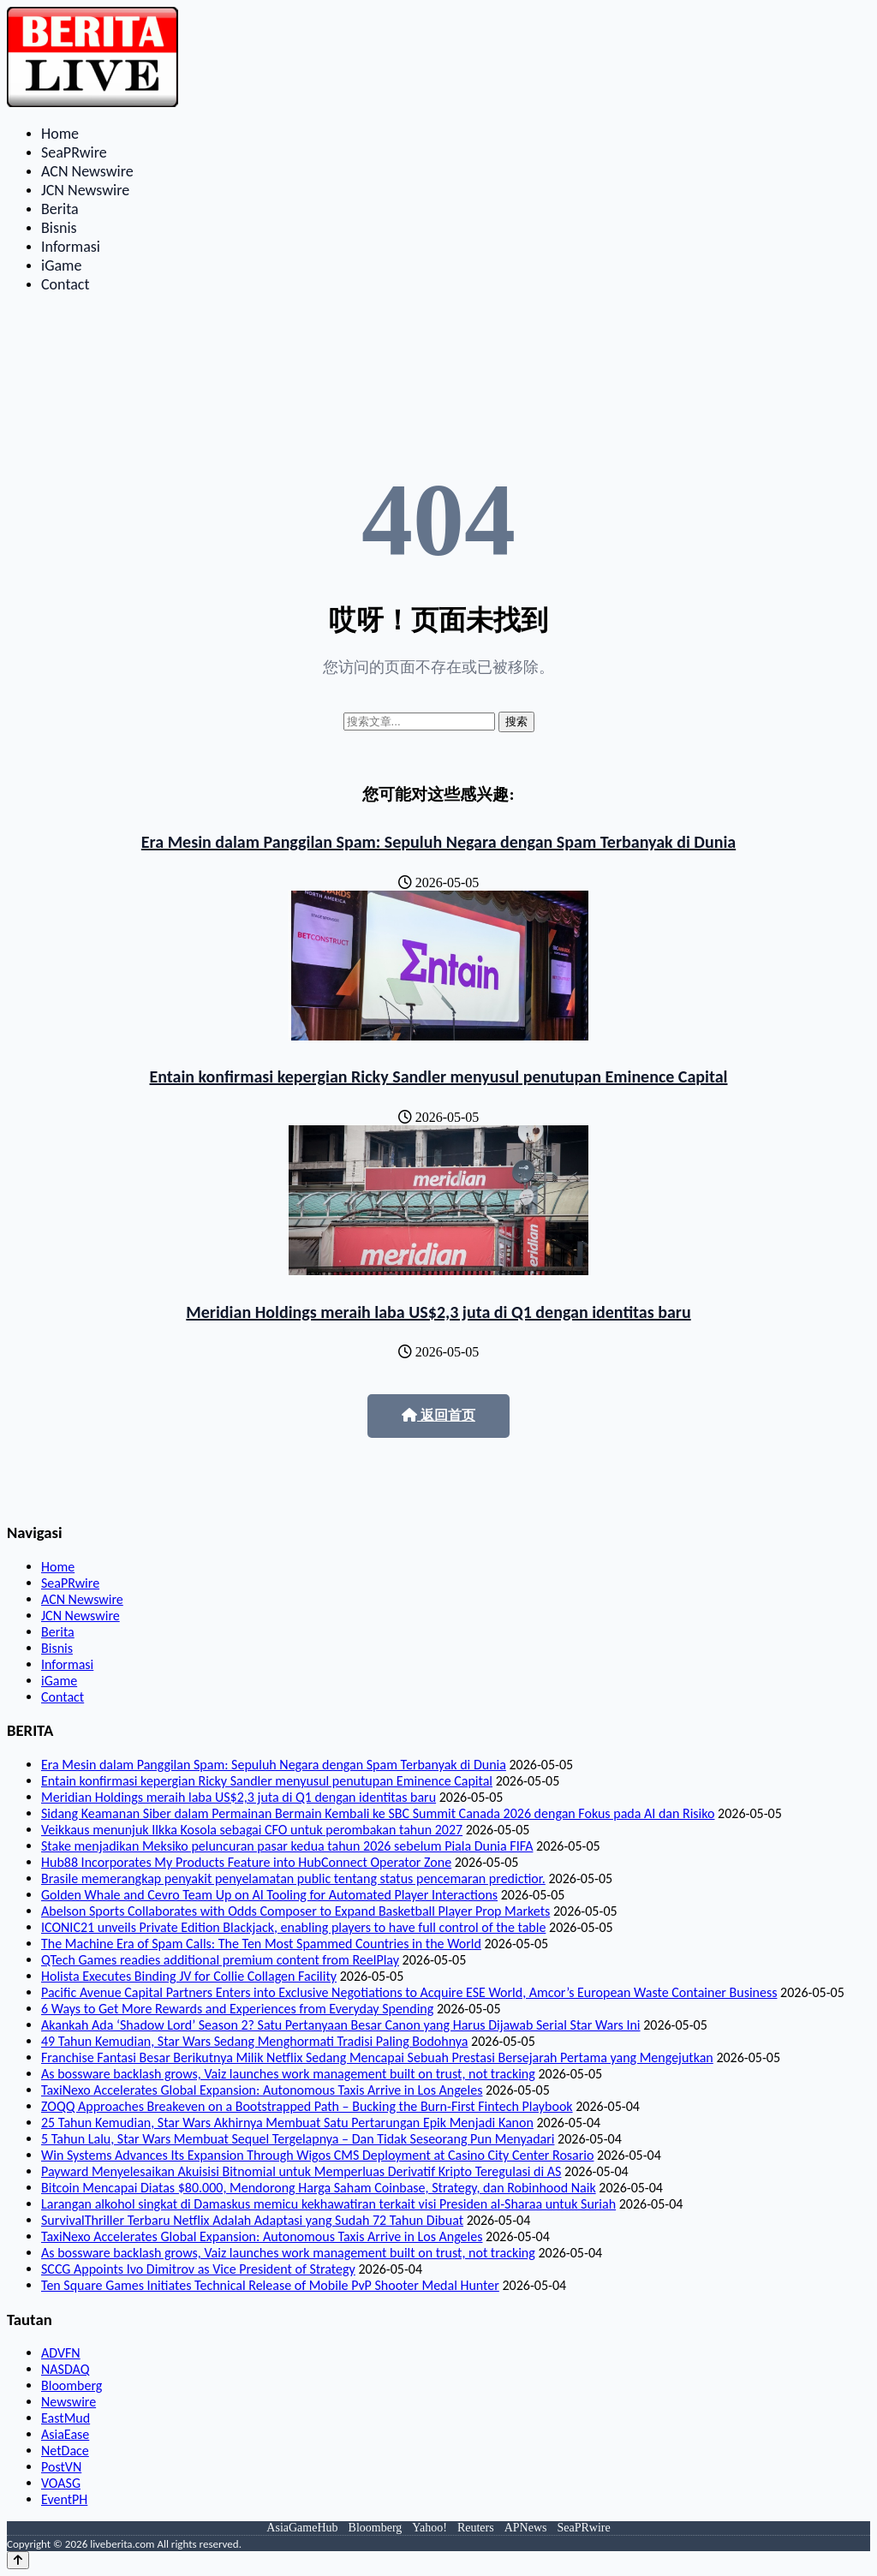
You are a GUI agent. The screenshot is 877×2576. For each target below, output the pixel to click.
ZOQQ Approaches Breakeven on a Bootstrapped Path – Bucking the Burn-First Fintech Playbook (307, 2106)
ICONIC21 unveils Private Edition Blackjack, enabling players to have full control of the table (293, 1927)
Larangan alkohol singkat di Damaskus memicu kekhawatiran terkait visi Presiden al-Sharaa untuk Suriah (328, 2204)
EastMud (65, 2418)
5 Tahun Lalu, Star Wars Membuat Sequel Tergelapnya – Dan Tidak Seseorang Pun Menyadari (297, 2139)
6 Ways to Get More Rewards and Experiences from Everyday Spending (237, 2009)
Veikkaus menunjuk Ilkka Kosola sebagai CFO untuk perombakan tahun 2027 (251, 1830)
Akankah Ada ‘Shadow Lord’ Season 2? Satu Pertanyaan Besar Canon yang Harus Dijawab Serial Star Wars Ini (341, 2025)
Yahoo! (429, 2527)
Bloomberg (71, 2385)
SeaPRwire (74, 152)
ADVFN (61, 2353)
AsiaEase (65, 2434)
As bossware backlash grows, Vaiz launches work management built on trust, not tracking (288, 2074)
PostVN (61, 2467)
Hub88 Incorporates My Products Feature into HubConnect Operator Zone (246, 1862)
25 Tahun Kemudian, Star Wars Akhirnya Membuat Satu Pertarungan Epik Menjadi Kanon (287, 2122)
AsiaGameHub (301, 2527)
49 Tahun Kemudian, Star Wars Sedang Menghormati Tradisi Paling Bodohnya (254, 2041)
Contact (65, 284)
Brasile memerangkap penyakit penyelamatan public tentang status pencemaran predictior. (293, 1878)
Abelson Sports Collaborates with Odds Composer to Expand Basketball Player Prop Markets (295, 1911)
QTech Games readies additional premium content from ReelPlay (220, 1960)
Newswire (68, 2402)
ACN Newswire (87, 171)
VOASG (61, 2483)
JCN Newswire (85, 190)
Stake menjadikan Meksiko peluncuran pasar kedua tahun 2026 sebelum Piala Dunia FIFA (287, 1846)
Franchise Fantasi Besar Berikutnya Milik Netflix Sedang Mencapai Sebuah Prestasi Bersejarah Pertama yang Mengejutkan (377, 2057)
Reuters (475, 2527)
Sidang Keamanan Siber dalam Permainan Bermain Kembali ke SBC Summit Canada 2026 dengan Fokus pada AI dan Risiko (377, 1813)
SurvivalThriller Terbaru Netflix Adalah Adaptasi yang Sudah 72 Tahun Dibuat (252, 2220)
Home (60, 133)
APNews (525, 2527)
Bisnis (59, 227)
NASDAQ (65, 2369)
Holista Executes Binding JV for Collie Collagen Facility (189, 1976)
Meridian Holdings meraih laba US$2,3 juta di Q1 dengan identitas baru (438, 1312)
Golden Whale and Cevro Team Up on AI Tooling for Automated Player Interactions (269, 1895)
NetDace (65, 2450)
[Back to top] (18, 2560)
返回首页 (438, 1415)
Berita (60, 209)
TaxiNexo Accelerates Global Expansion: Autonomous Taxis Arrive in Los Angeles (261, 2090)
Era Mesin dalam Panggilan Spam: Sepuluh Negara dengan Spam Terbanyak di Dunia (438, 842)
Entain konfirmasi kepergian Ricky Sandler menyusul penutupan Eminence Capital (439, 1076)
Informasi (70, 246)
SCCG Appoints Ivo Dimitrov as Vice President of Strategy (198, 2269)
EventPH (64, 2499)
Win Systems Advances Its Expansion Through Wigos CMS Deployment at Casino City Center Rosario (317, 2155)
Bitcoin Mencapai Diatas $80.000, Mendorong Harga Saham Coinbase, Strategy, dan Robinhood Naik (318, 2187)
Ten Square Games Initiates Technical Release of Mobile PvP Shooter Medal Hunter (270, 2285)
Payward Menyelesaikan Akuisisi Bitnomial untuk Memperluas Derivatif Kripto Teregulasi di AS (301, 2171)
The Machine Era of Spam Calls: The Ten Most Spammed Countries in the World (261, 1943)
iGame (61, 265)
